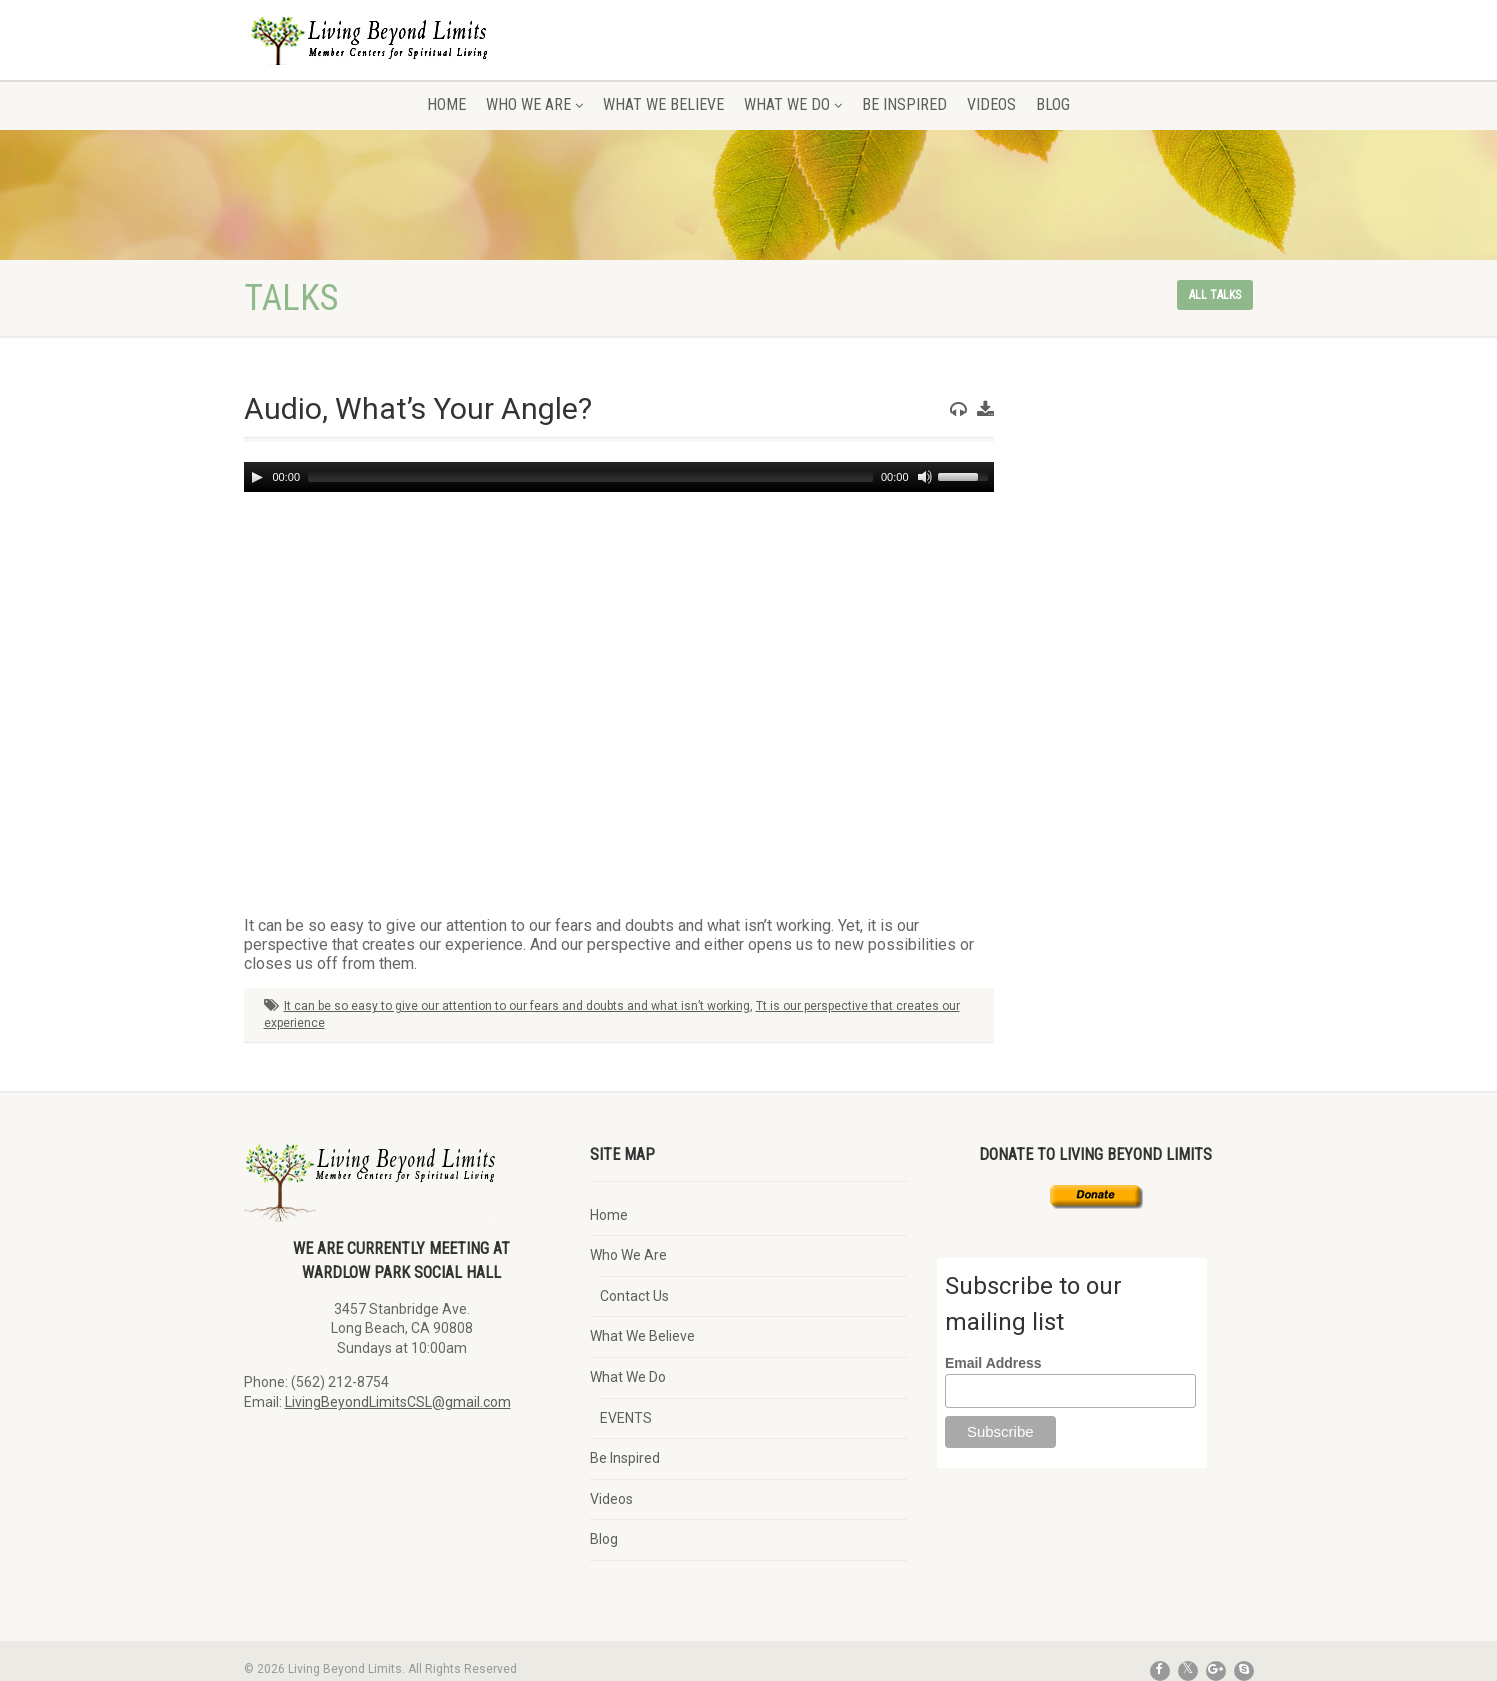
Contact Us (634, 1296)
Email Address (993, 1363)
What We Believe (663, 104)
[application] (619, 477)
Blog (1053, 104)
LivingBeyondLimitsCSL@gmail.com (398, 1402)
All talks (1215, 295)
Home (446, 104)
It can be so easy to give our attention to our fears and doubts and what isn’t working (517, 1006)
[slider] (590, 477)
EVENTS (626, 1418)
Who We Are (534, 104)
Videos (991, 104)
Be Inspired (904, 104)
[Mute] (925, 477)
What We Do (793, 104)
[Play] (257, 477)
